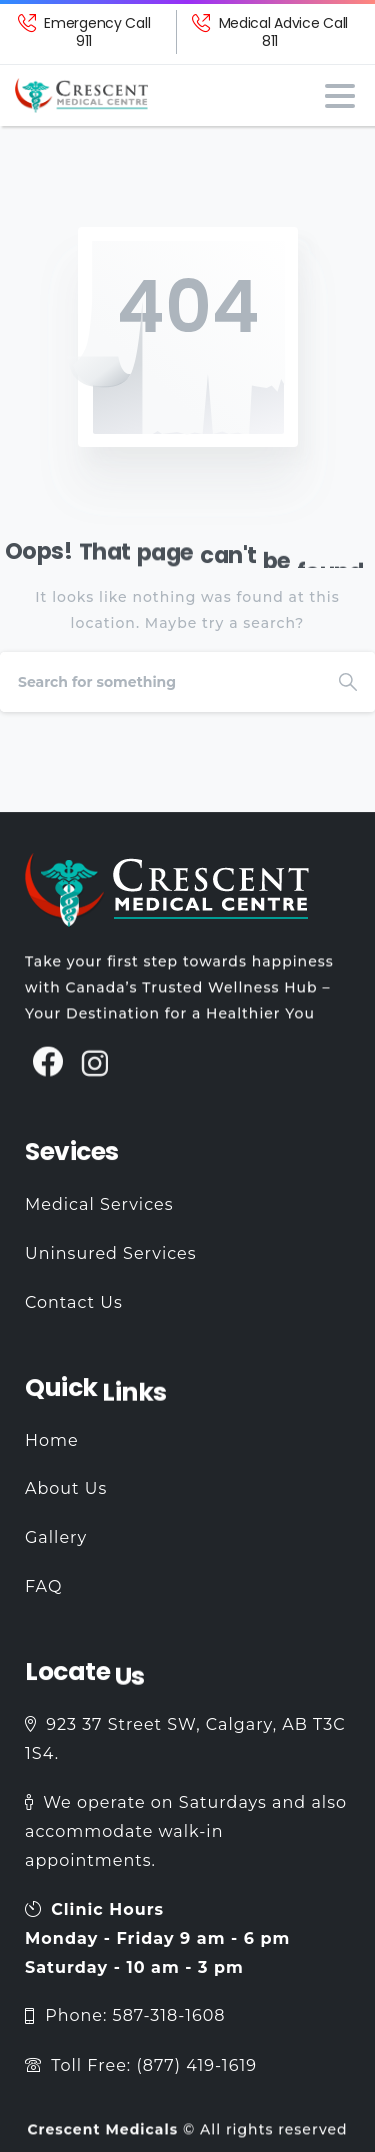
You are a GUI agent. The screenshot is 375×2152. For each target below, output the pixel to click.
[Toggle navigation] (340, 96)
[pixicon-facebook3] (48, 1070)
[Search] (160, 682)
